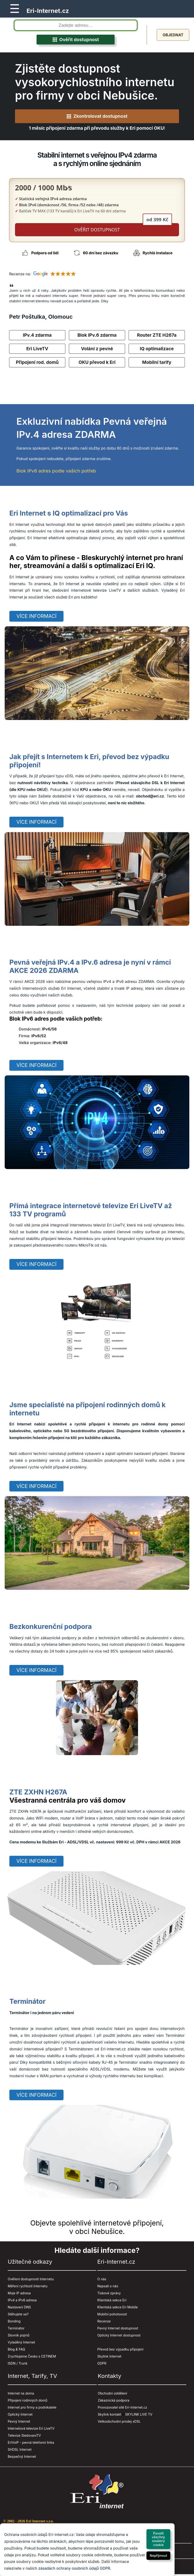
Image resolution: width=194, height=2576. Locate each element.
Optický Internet (20, 2414)
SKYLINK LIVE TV (138, 2414)
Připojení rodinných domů (27, 2400)
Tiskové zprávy (109, 2293)
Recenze (104, 2321)
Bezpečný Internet (22, 2456)
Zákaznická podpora (113, 2400)
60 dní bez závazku (95, 252)
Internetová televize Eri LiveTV (31, 2428)
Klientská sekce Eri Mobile (117, 2307)
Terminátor (16, 2328)
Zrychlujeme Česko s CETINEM (32, 2356)
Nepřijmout (158, 2556)
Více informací (36, 616)
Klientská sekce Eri (111, 2300)
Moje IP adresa (19, 2293)
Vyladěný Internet (21, 2342)
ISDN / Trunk (17, 2363)
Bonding (14, 2321)
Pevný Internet (19, 2421)
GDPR (101, 2363)
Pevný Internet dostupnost (117, 2328)
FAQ (22, 2349)
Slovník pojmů (19, 2335)
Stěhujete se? (18, 2314)
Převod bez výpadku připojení (120, 2349)
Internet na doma (21, 2393)
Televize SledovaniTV (24, 2435)
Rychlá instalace (153, 252)
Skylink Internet (109, 2356)
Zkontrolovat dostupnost (97, 116)
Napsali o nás (107, 2286)
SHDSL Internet (19, 2449)
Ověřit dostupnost (75, 39)
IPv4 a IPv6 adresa (22, 2300)
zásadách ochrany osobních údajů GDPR (74, 2568)
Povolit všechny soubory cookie (158, 2538)
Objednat (173, 35)
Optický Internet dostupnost (118, 2335)
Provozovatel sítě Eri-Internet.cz (122, 2407)
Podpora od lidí (40, 252)
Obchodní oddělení (112, 2393)
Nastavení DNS (19, 2307)
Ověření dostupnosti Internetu (31, 2279)
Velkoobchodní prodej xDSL (119, 2421)
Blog (11, 2349)
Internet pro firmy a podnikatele (32, 2407)
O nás (101, 2279)
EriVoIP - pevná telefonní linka (31, 2442)
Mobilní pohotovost (112, 2314)
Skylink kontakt (109, 2414)
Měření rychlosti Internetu (27, 2286)
